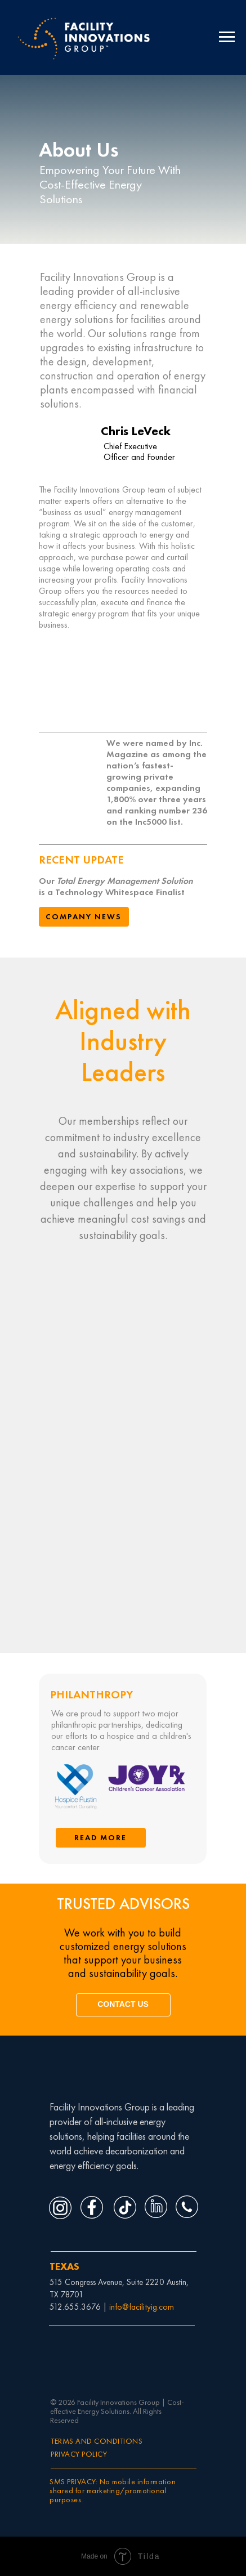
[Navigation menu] (227, 37)
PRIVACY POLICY (79, 2454)
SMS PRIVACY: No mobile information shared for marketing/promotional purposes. (113, 2490)
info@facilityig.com (141, 2307)
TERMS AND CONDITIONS (96, 2441)
